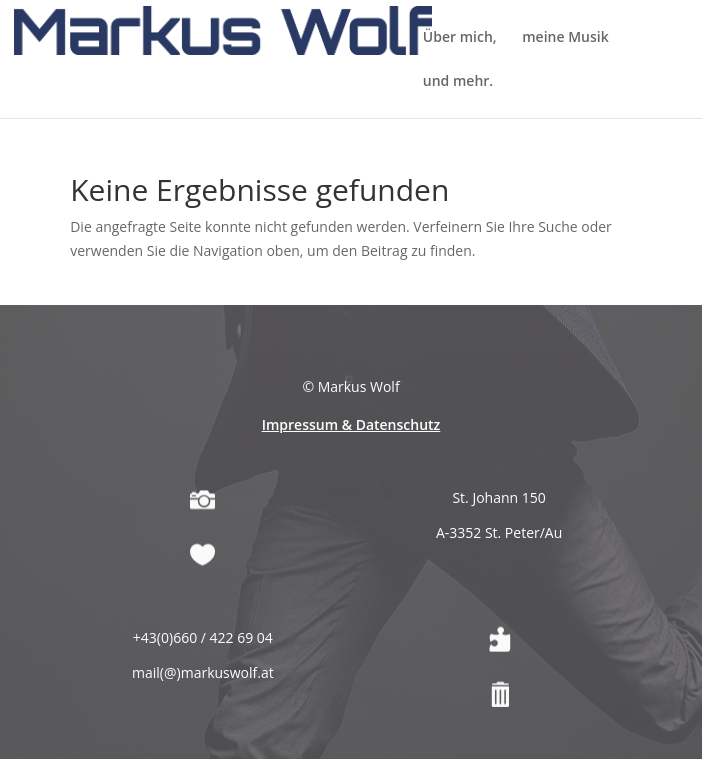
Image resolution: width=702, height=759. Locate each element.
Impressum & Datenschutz (351, 468)
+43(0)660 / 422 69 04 (203, 681)
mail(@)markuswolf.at (203, 716)
